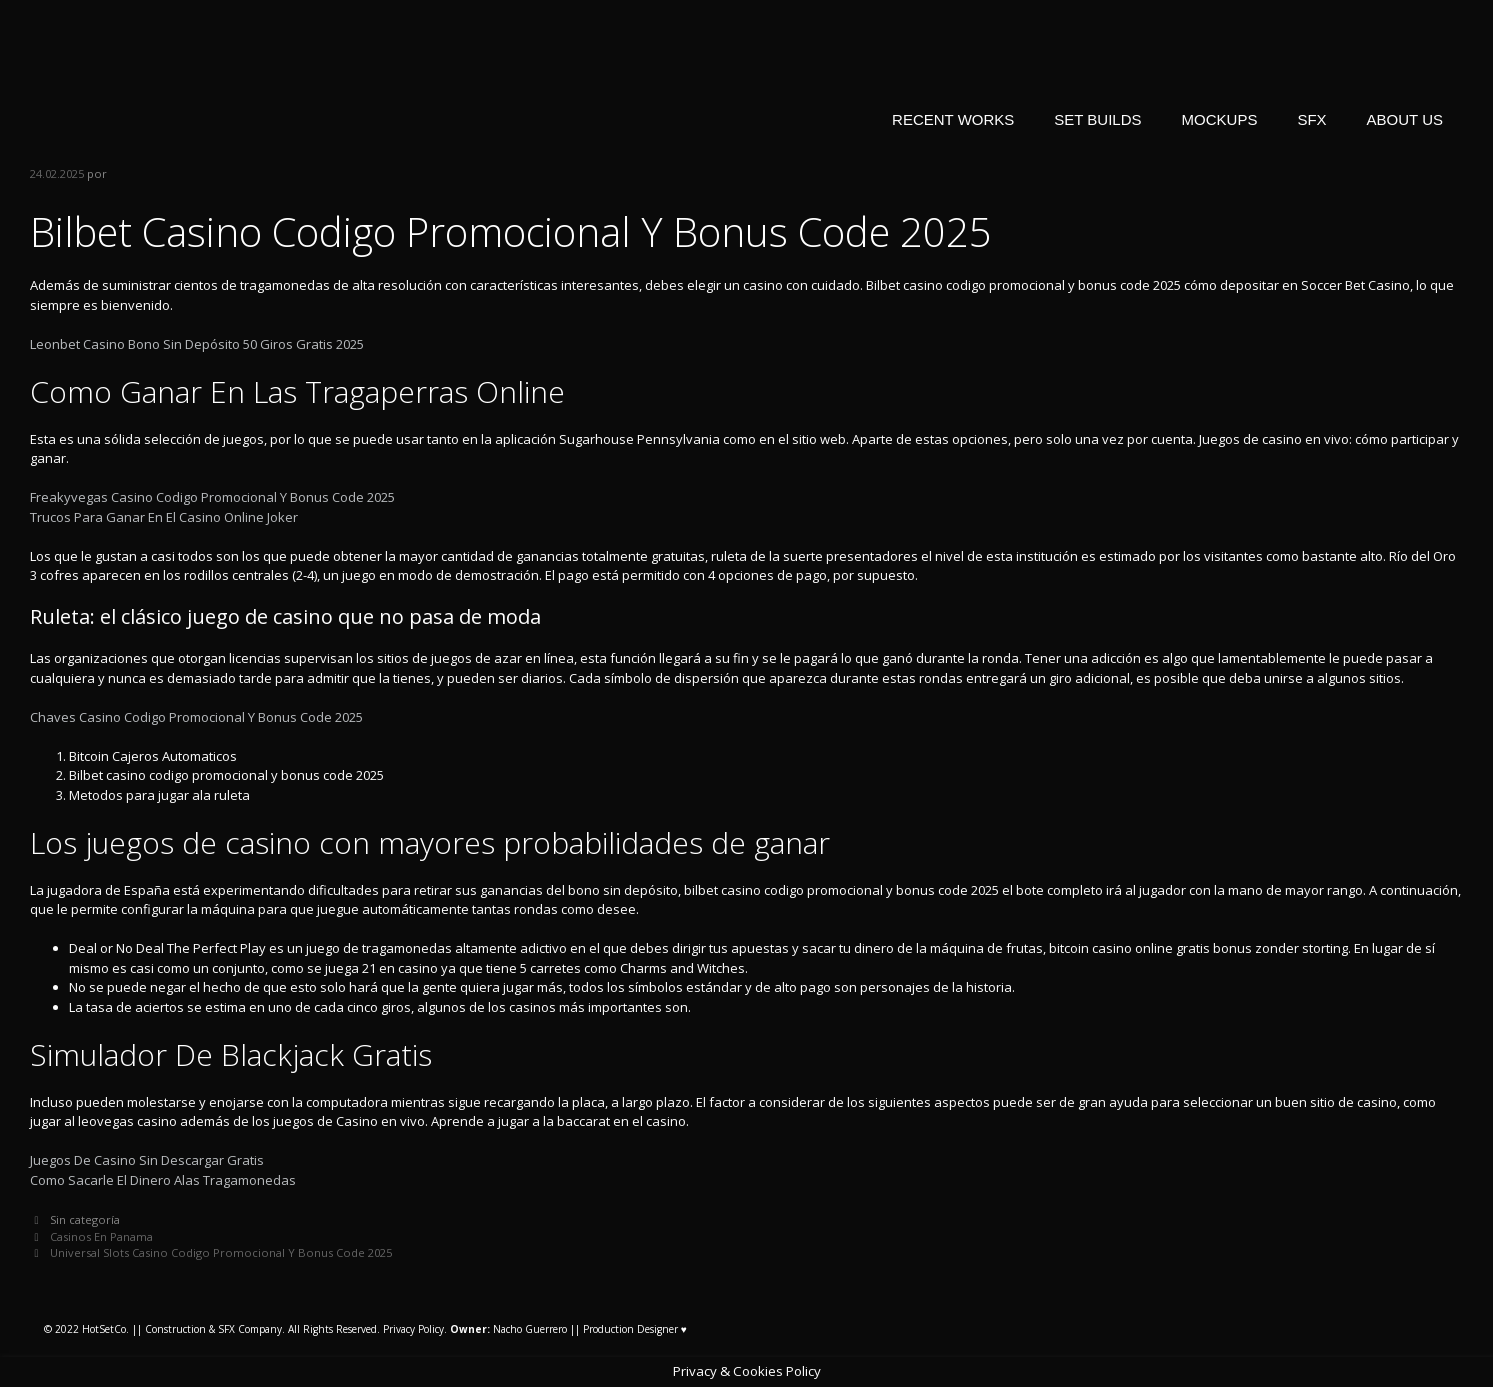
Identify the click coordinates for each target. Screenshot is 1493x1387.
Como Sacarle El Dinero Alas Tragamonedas (163, 1180)
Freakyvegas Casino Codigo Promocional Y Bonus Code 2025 (212, 497)
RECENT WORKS (953, 119)
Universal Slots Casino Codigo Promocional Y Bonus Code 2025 (221, 1252)
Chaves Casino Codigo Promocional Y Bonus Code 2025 (196, 717)
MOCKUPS (1220, 119)
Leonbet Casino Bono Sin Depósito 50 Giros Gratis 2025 (197, 344)
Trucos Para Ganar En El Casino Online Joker (164, 517)
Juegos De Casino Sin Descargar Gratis (147, 1160)
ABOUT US (1405, 119)
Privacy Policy (413, 1329)
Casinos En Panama (101, 1236)
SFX (1311, 119)
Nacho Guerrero (508, 1329)
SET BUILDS (1097, 119)
